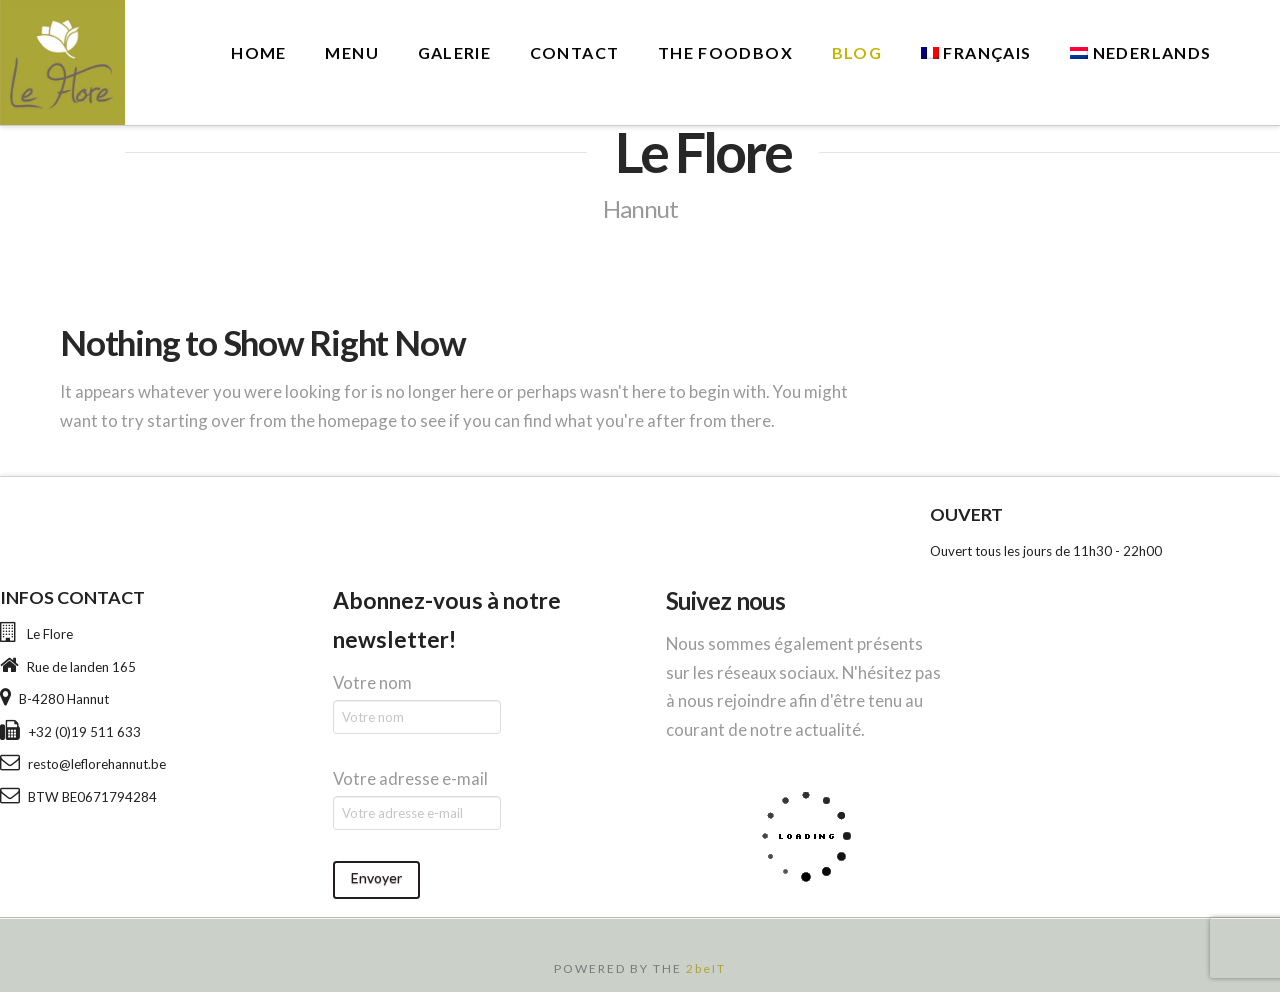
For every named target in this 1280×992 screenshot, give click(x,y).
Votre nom (372, 682)
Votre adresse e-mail (410, 778)
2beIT (706, 968)
